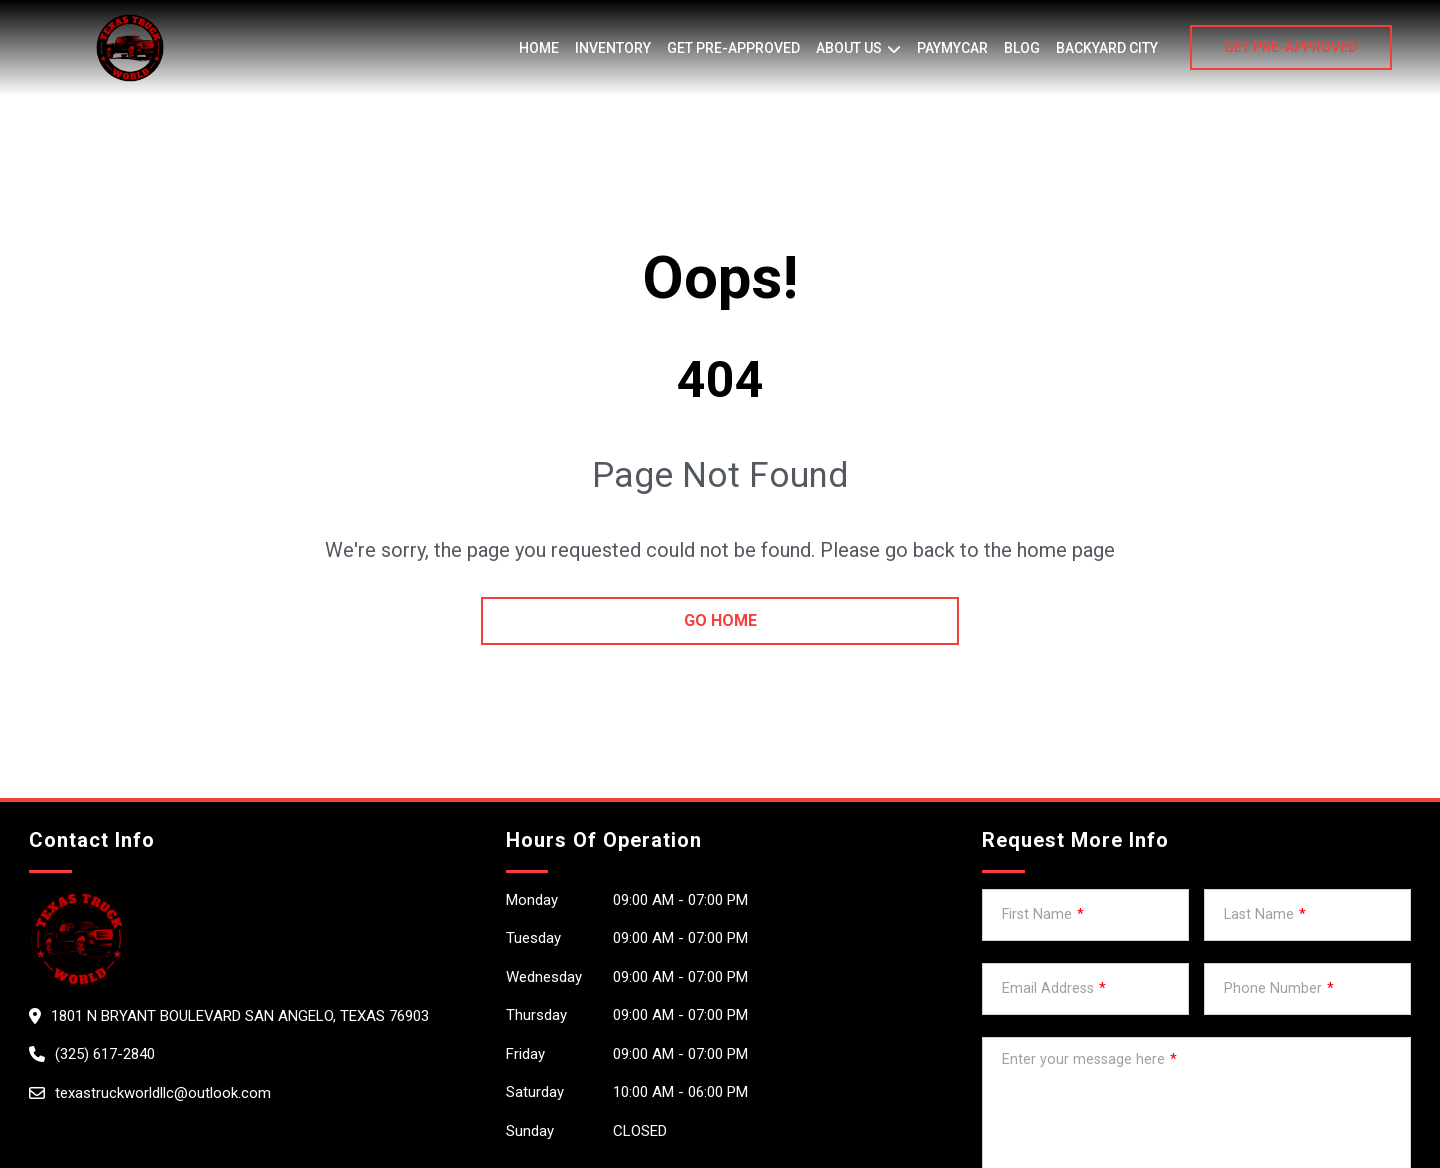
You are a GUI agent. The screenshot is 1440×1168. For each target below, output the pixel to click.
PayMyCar (952, 48)
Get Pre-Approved (733, 48)
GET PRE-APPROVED (1290, 47)
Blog (1022, 48)
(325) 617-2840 (105, 1054)
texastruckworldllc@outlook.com (163, 1093)
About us (849, 48)
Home (539, 48)
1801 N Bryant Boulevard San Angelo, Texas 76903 (240, 1016)
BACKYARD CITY (1107, 48)
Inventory (613, 48)
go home (720, 620)
